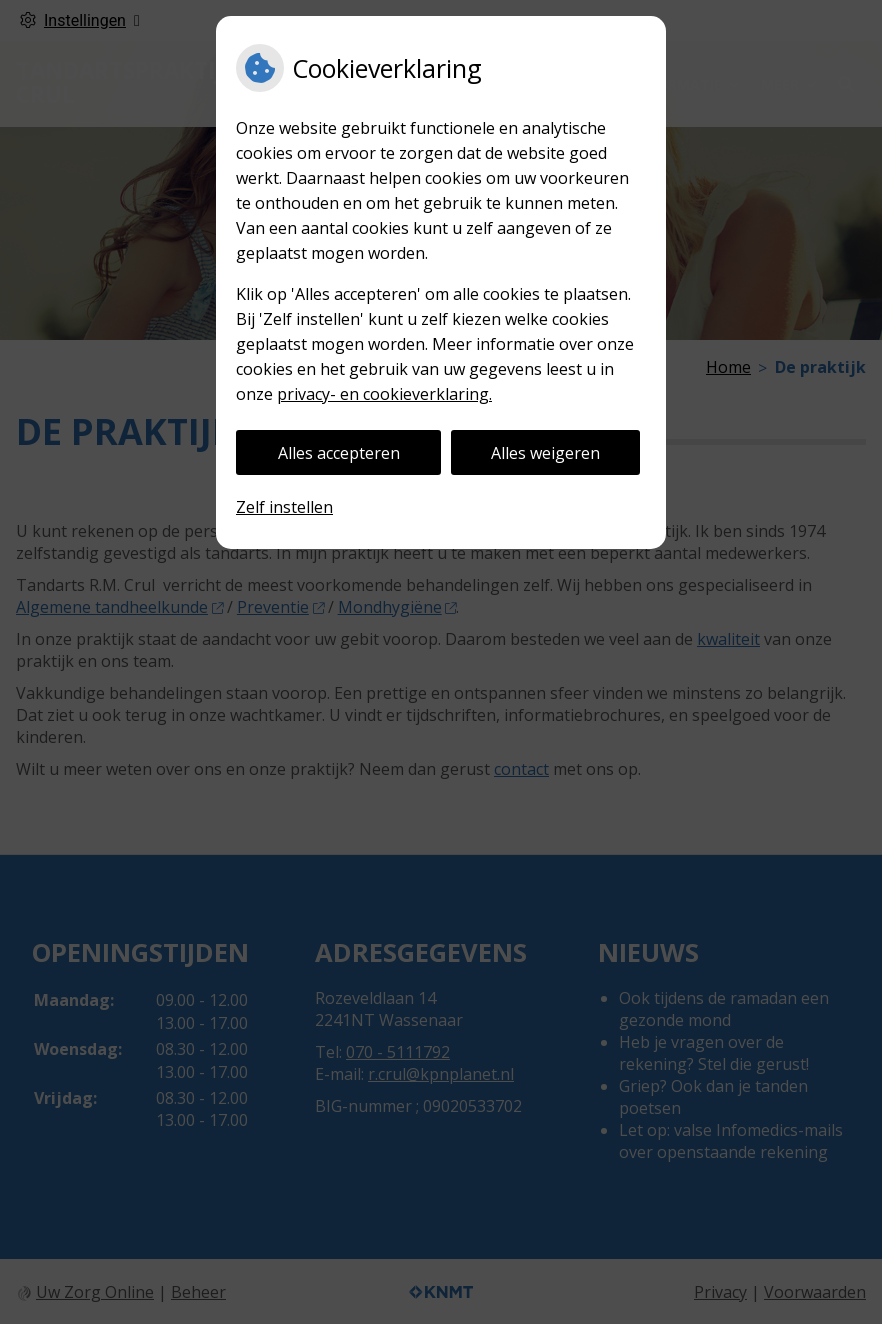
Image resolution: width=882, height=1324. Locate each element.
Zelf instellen (284, 507)
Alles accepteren (339, 453)
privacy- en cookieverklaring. (384, 394)
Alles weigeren (545, 453)
